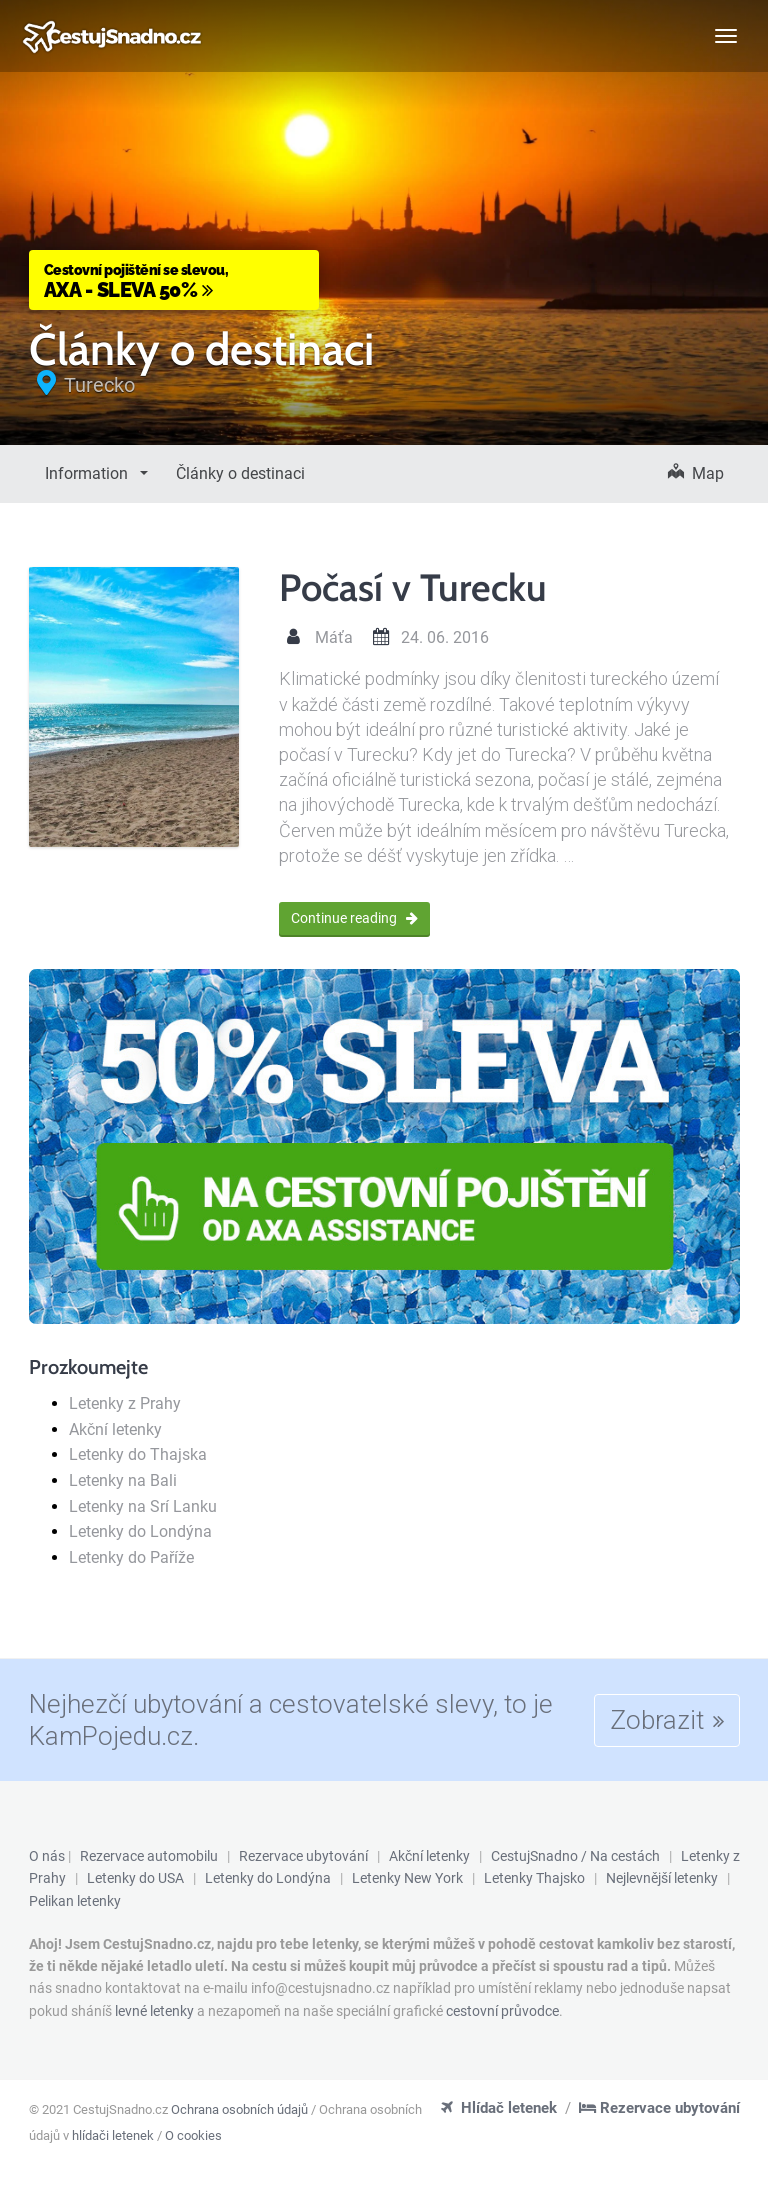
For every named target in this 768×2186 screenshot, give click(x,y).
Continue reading (354, 918)
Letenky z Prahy (125, 1403)
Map (696, 473)
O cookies (193, 2135)
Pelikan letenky (75, 1901)
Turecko (99, 385)
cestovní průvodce (502, 2011)
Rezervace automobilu (149, 1856)
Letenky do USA (135, 1878)
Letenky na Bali (123, 1480)
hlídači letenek (113, 2135)
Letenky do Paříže (131, 1557)
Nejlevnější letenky (662, 1878)
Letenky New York (407, 1878)
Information (88, 473)
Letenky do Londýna (140, 1531)
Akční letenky (115, 1429)
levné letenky (154, 2011)
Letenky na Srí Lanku (143, 1506)
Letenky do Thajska (138, 1454)
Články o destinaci (240, 473)
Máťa (334, 637)
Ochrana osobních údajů (239, 2109)
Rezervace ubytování (303, 1856)
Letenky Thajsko (534, 1878)
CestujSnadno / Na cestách (575, 1856)
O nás (47, 1856)
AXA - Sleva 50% (174, 281)
